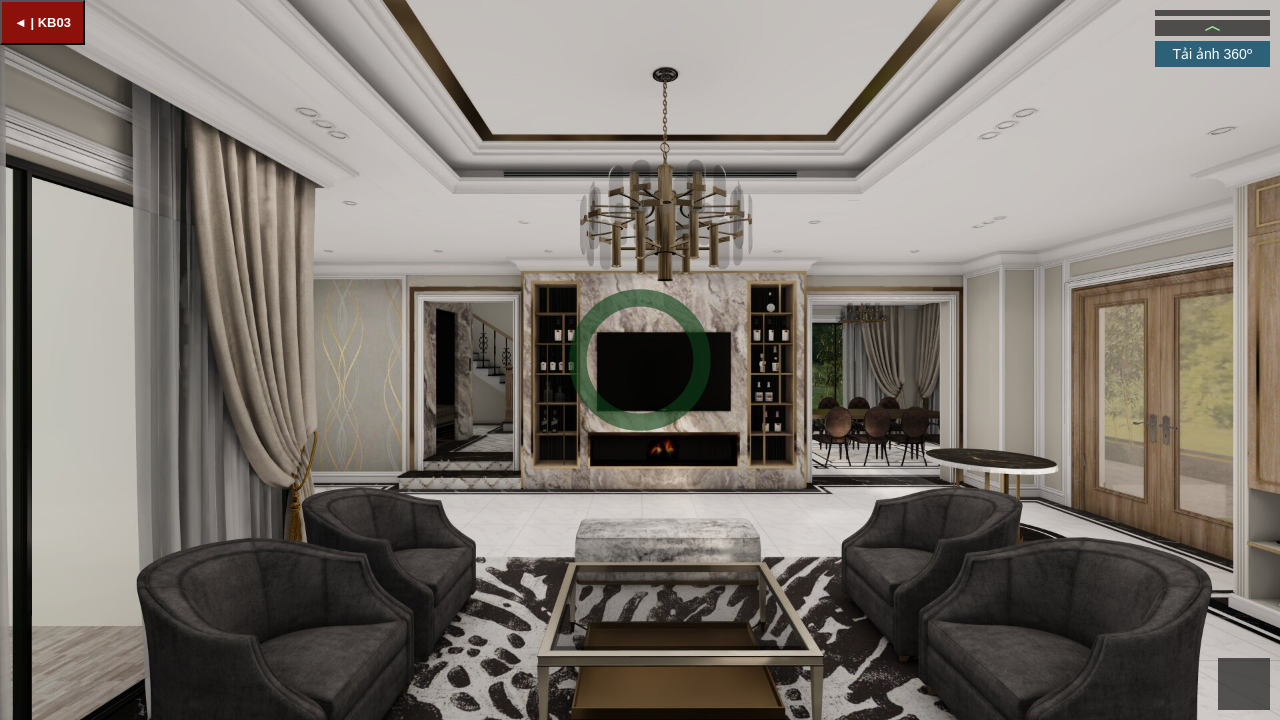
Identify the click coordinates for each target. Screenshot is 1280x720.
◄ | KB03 (42, 22)
